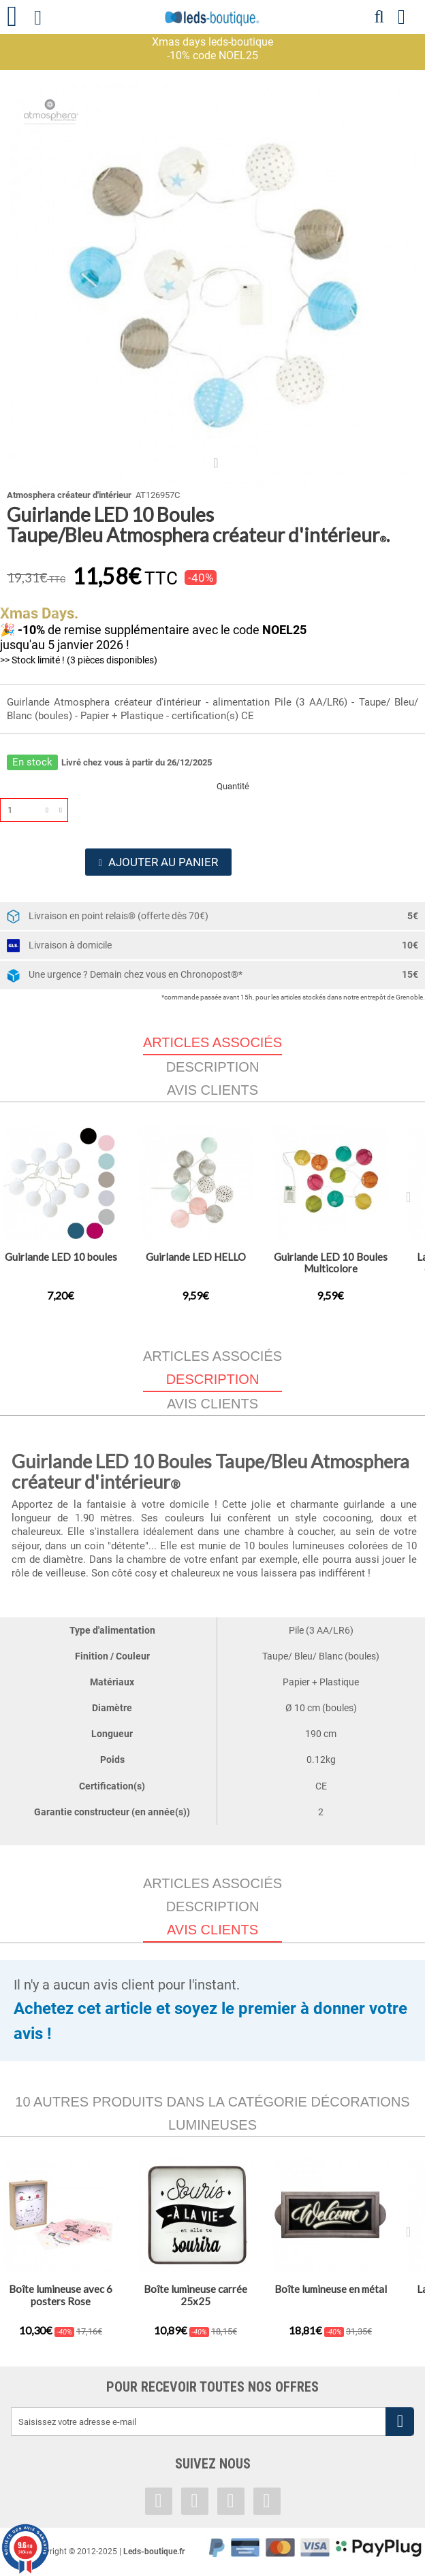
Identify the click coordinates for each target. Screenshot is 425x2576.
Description (212, 1066)
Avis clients (212, 1090)
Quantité (233, 786)
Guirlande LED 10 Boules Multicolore (331, 1262)
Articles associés (212, 1356)
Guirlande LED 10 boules (61, 1257)
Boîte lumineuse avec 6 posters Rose (60, 2295)
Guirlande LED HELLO (196, 1257)
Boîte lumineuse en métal (330, 2289)
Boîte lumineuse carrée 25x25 (195, 2295)
